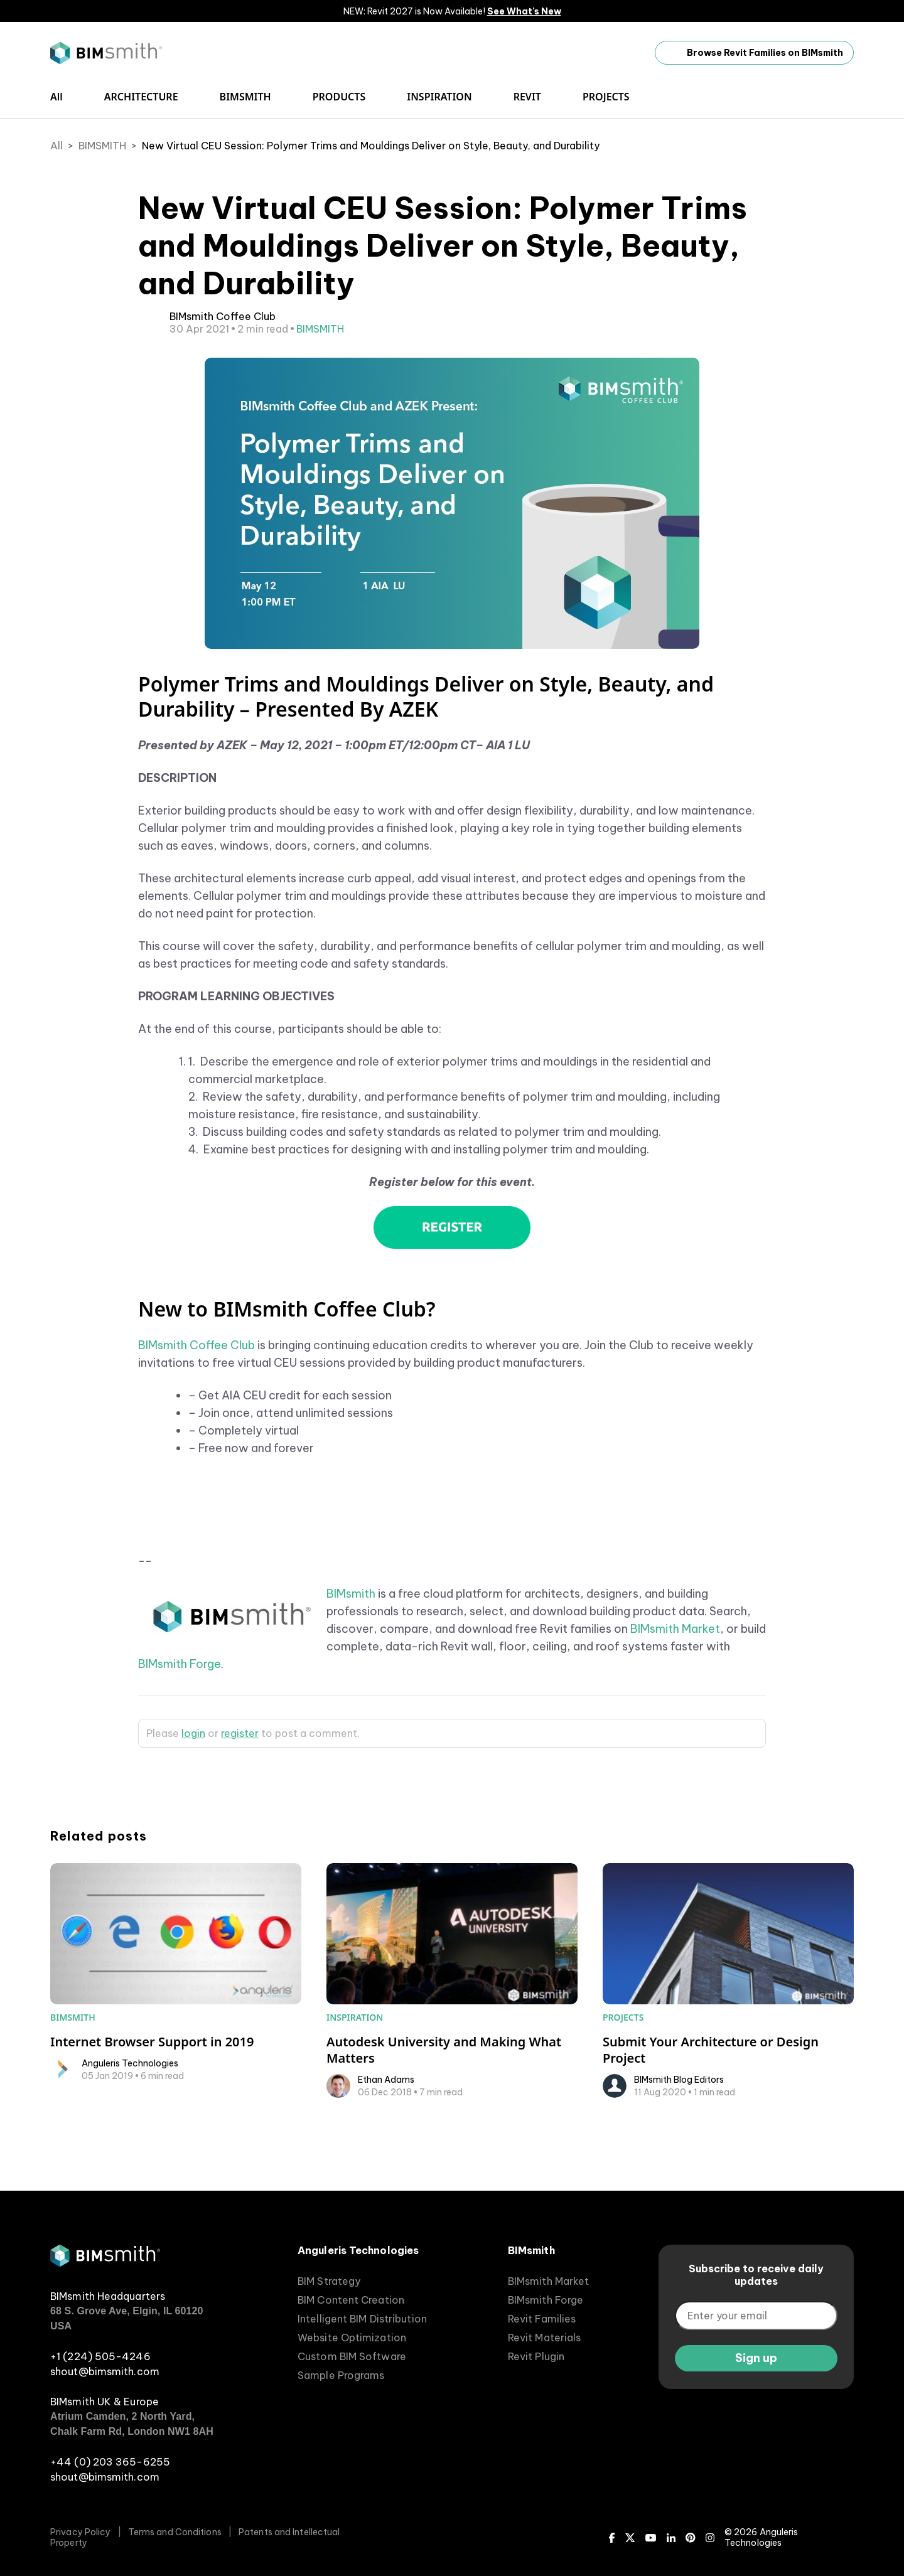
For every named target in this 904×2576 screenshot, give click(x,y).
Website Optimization (352, 2337)
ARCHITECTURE (141, 96)
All (56, 96)
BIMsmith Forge (179, 1664)
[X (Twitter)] (630, 2537)
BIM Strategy (329, 2281)
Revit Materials (544, 2337)
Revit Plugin (536, 2356)
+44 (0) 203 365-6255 (110, 2462)
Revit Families (542, 2318)
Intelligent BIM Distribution (362, 2318)
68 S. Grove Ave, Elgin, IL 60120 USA (126, 2318)
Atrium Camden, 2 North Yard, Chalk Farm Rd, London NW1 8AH (131, 2424)
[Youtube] (651, 2537)
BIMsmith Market (675, 1629)
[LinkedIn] (671, 2537)
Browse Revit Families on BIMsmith (754, 52)
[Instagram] (710, 2537)
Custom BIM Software (352, 2356)
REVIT (527, 96)
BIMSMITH (245, 96)
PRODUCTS (339, 96)
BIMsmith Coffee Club (196, 1345)
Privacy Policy (80, 2532)
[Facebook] (612, 2537)
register (240, 1733)
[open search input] (846, 96)
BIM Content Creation (351, 2300)
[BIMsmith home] (105, 2263)
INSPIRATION (439, 96)
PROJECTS (606, 96)
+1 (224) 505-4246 (100, 2356)
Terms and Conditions (175, 2532)
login (193, 1733)
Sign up (756, 2358)
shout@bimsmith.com (104, 2371)
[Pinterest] (691, 2537)
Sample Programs (341, 2375)
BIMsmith (350, 1593)
